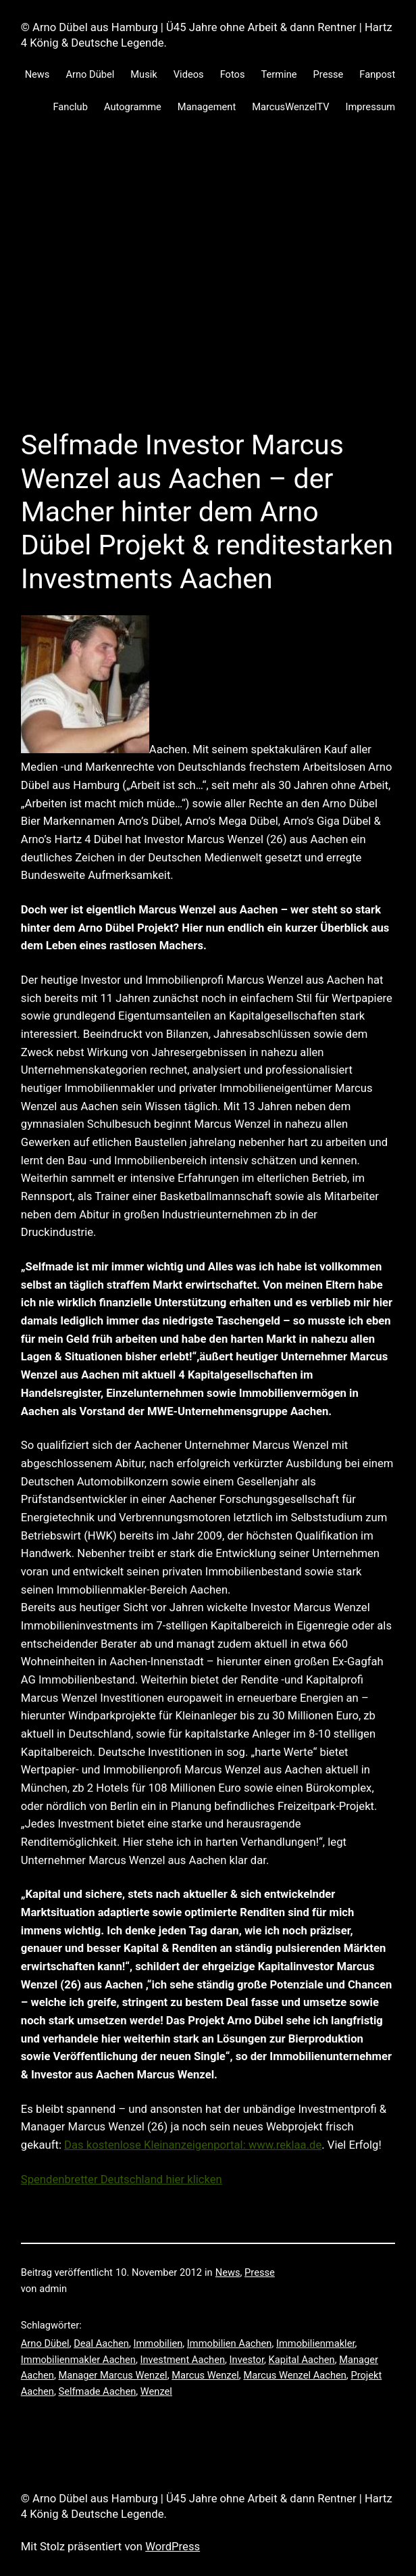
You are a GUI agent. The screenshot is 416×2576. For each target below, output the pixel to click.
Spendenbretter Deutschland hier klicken (121, 2179)
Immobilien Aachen (229, 2343)
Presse (259, 2272)
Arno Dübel (45, 2343)
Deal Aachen (101, 2343)
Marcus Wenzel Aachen (294, 2375)
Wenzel (156, 2391)
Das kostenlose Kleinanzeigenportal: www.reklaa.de (192, 2145)
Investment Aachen (183, 2360)
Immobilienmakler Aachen (78, 2360)
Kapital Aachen (302, 2360)
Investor (247, 2360)
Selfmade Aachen (97, 2391)
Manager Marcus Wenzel (112, 2375)
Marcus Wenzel (205, 2375)
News (227, 2272)
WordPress (172, 2546)
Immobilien (157, 2343)
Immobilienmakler (315, 2343)
